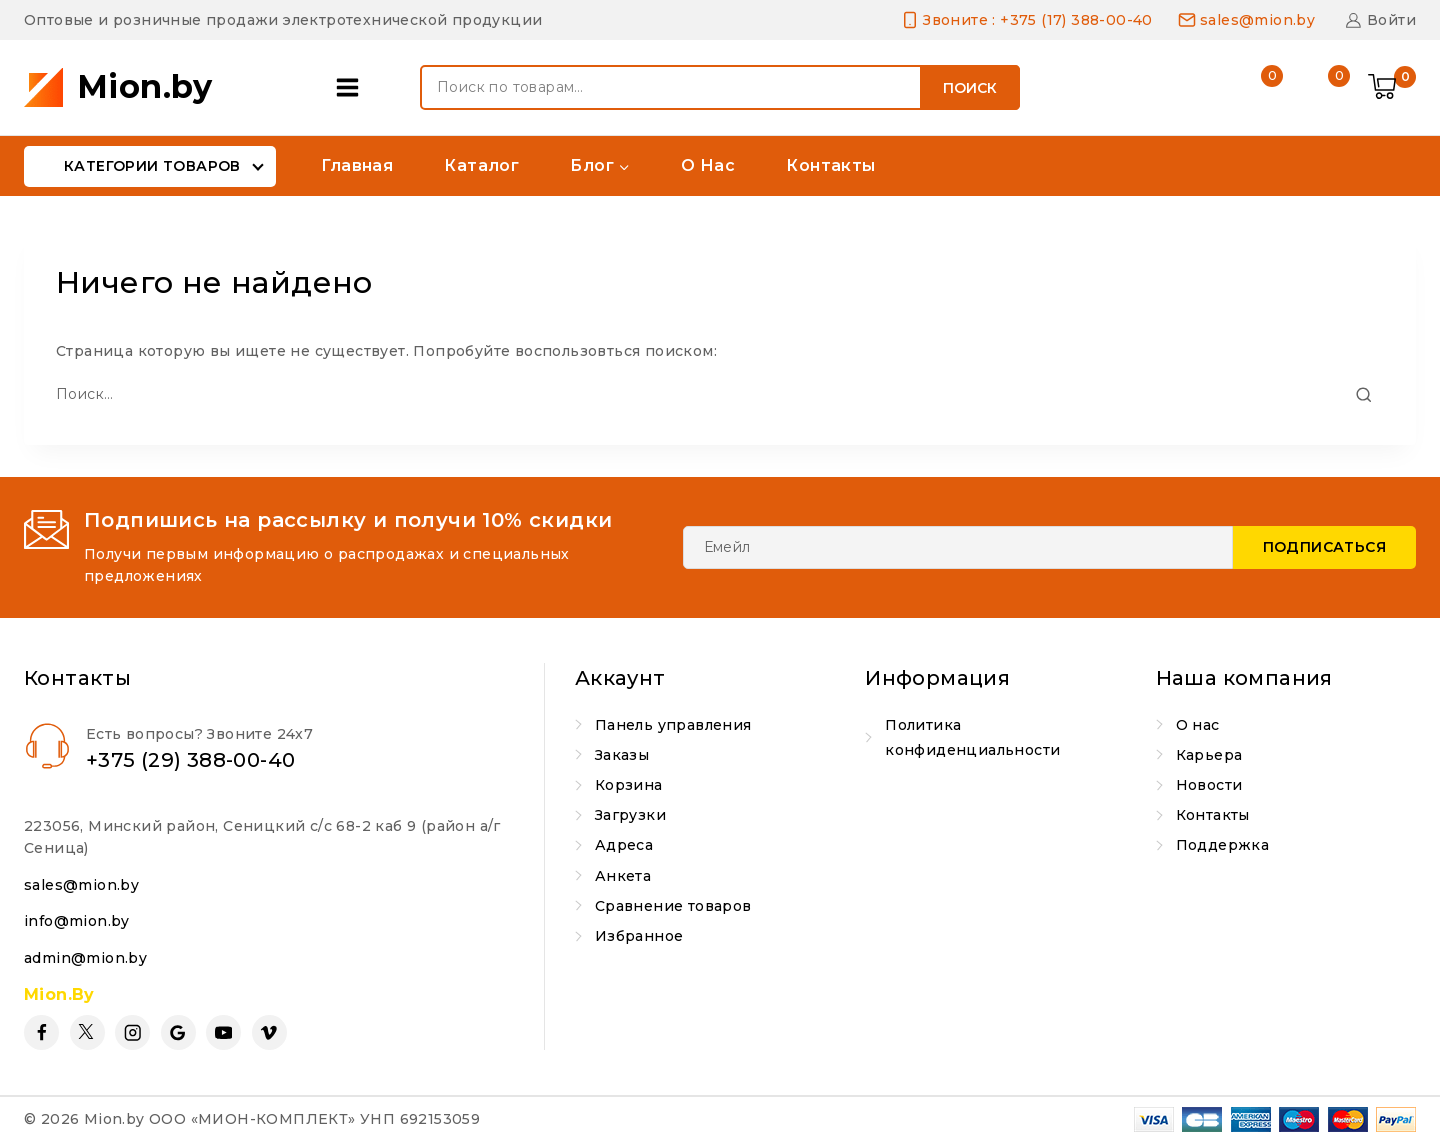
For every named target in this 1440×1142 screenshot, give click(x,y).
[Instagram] (132, 1032)
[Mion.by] (118, 87)
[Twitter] (87, 1032)
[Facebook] (41, 1032)
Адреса (624, 845)
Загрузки (630, 815)
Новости (1209, 785)
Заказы (622, 755)
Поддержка (1223, 845)
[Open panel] (352, 87)
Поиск (970, 88)
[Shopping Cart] (1392, 88)
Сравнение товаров (673, 906)
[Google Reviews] (178, 1032)
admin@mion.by (85, 958)
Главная (357, 165)
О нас (708, 165)
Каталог (481, 165)
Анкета (623, 876)
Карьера (1209, 755)
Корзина (629, 785)
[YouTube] (223, 1032)
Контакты (830, 165)
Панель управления (673, 725)
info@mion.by (77, 921)
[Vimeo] (269, 1032)
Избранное (639, 936)
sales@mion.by (81, 885)
